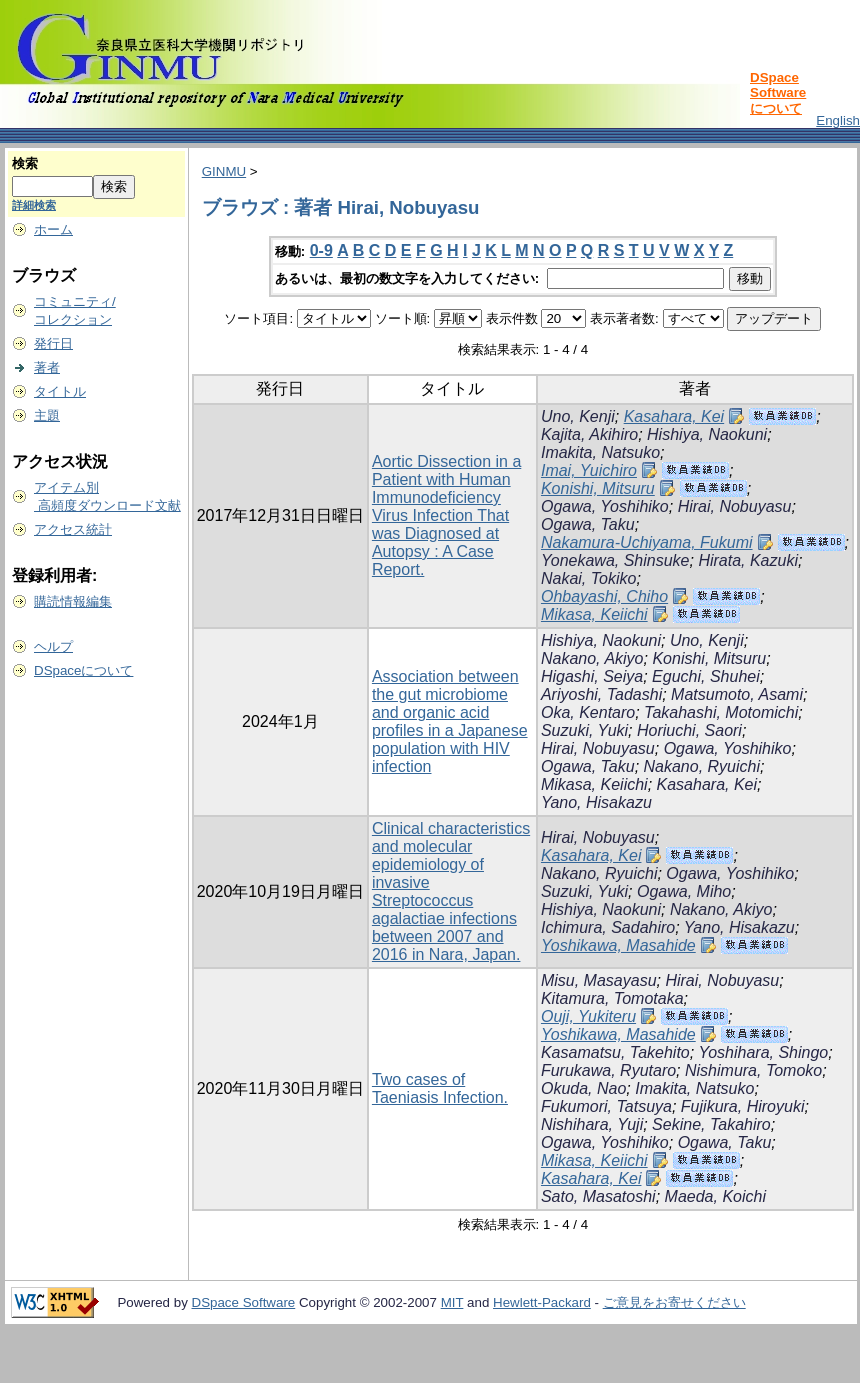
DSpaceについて (83, 670)
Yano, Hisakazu (596, 802)
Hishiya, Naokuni (707, 434)
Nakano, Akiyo (592, 658)
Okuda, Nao (583, 1088)
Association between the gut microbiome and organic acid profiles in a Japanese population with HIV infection (450, 721)
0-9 (321, 250)
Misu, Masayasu (599, 980)
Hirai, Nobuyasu (735, 506)
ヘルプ (53, 646)
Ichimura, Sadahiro (608, 927)
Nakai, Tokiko (588, 578)
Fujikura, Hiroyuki (743, 1106)
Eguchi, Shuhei (706, 676)
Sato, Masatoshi (598, 1196)
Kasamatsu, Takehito (615, 1052)
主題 (47, 415)
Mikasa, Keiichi (594, 614)
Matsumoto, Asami (737, 694)
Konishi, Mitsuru (598, 488)
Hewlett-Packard (542, 1302)
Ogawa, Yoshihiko (605, 506)
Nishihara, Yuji (592, 1124)
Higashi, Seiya (592, 676)
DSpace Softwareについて (778, 93)
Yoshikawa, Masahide (618, 945)
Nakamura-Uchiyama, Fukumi (647, 542)
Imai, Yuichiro (589, 470)
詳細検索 (34, 205)
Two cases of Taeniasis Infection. (440, 1088)
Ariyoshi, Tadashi (601, 694)
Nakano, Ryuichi (702, 766)
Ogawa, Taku (588, 524)
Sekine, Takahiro (711, 1124)
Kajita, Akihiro (589, 434)
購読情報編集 (73, 601)
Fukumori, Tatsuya (606, 1106)
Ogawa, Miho (684, 891)
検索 (25, 163)
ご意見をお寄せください (674, 1302)
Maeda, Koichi (715, 1196)
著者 (47, 367)
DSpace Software (244, 1302)
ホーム (53, 229)
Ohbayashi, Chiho (604, 596)
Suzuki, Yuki (584, 730)
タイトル (60, 391)
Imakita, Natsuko (600, 452)
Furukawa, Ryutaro (608, 1070)
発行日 (53, 343)
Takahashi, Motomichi (721, 712)
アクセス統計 (73, 529)
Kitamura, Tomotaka (612, 998)
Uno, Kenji (578, 416)
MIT (452, 1302)
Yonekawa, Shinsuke (615, 560)
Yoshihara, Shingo (763, 1052)
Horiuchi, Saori (689, 730)
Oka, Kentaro (588, 712)
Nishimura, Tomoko (753, 1070)
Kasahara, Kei (674, 416)
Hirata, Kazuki (748, 560)
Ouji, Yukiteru (588, 1016)
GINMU (224, 171)
